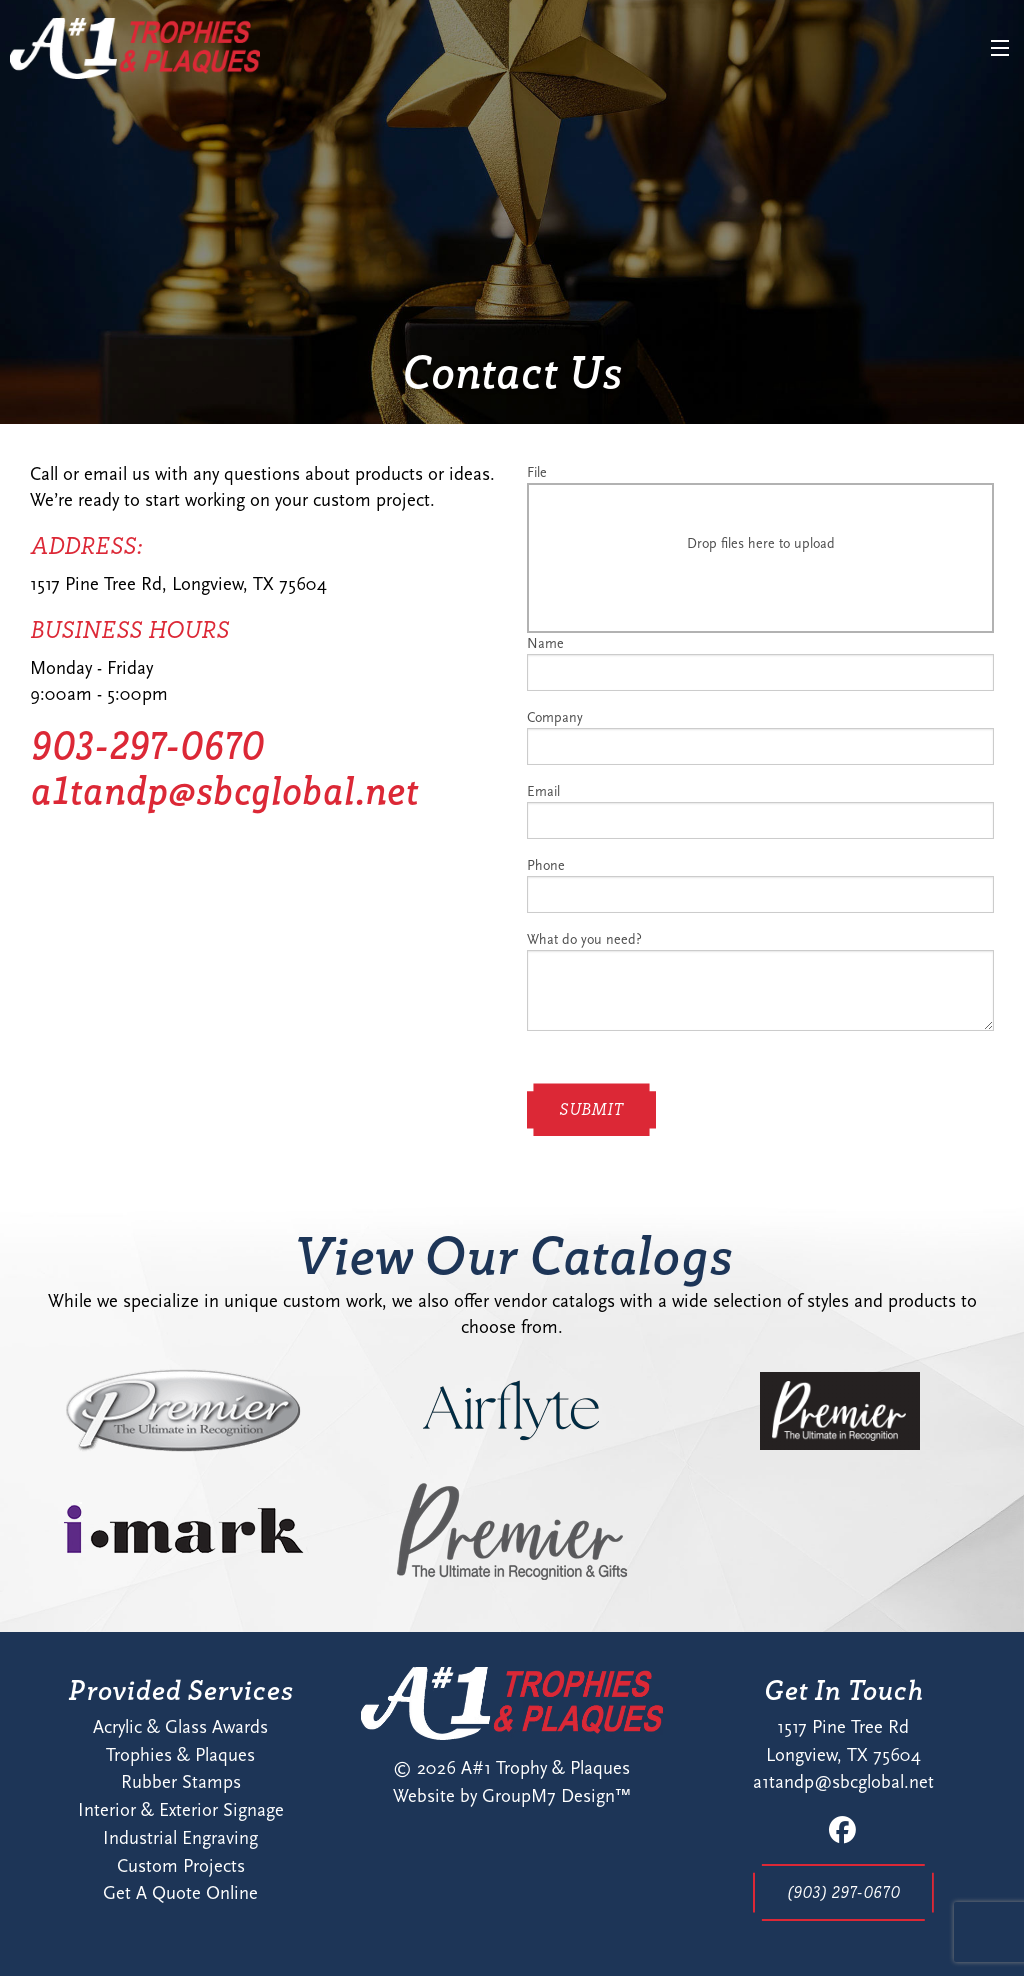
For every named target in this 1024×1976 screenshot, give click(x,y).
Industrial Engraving (180, 1838)
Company (760, 737)
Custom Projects (181, 1866)
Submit (591, 1109)
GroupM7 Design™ (556, 1796)
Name (760, 663)
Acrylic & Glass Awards (180, 1727)
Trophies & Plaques (180, 1755)
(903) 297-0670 (843, 1892)
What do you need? (760, 981)
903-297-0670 (146, 745)
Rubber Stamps (181, 1782)
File (760, 548)
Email (760, 811)
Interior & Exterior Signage (181, 1810)
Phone (760, 885)
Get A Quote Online (180, 1893)
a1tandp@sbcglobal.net (224, 790)
